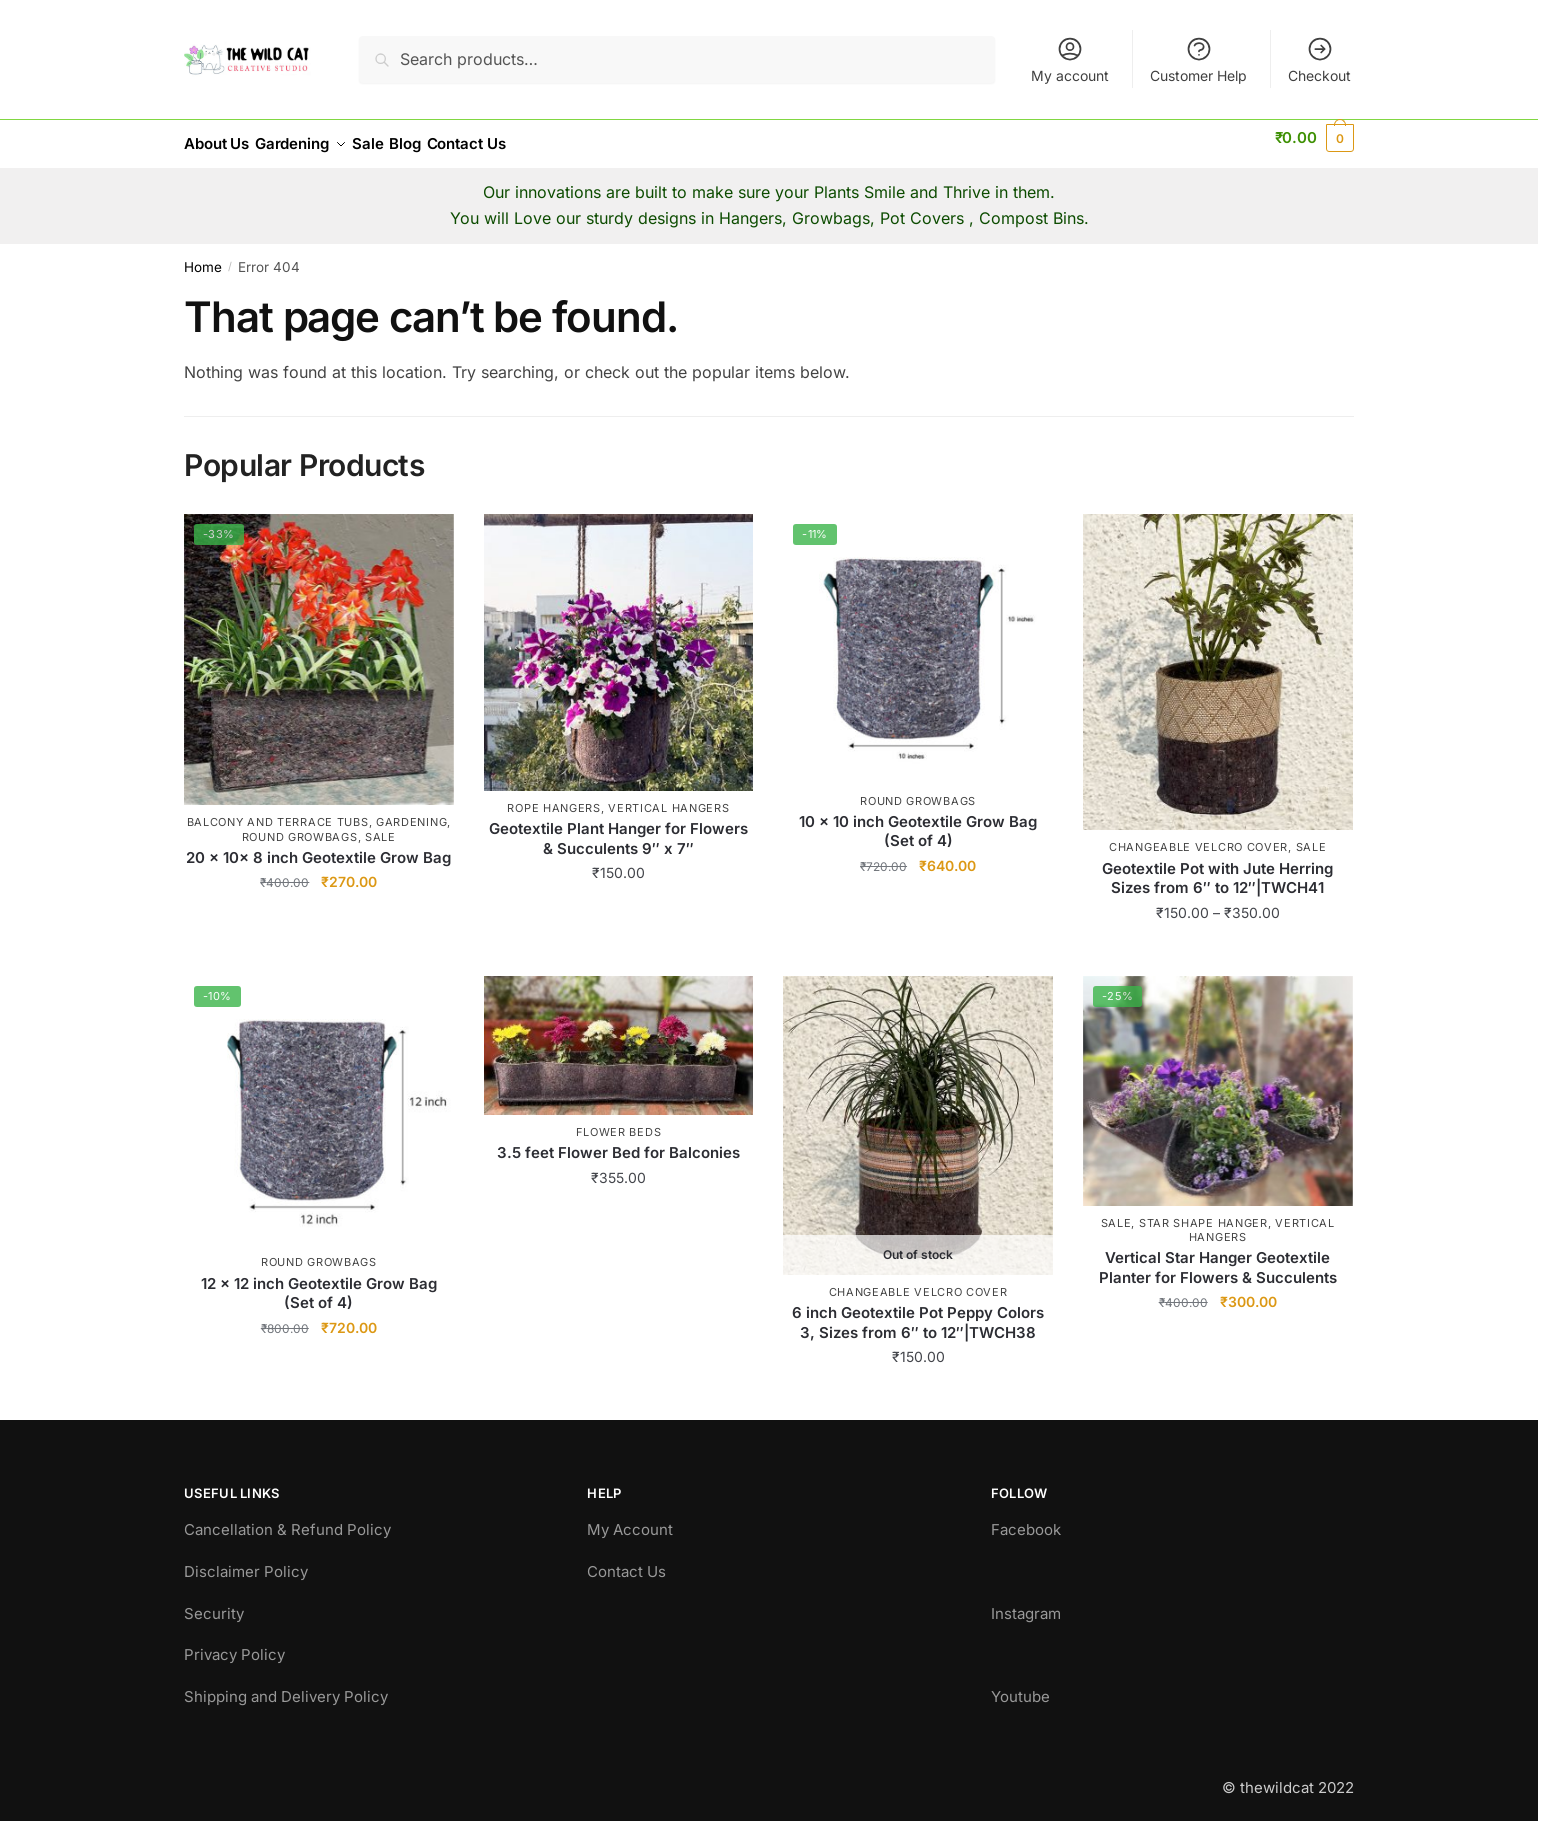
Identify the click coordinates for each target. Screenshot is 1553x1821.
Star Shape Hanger (1203, 1211)
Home (203, 255)
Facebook (1026, 1517)
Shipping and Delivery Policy (286, 1684)
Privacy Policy (234, 1642)
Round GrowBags (300, 825)
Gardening (411, 810)
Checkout (1319, 59)
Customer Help (1198, 59)
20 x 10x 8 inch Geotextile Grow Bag (318, 845)
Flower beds (619, 1120)
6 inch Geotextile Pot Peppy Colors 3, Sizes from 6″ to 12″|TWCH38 (918, 1310)
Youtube (1020, 1684)
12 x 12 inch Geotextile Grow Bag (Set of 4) (319, 1281)
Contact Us (626, 1559)
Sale (380, 825)
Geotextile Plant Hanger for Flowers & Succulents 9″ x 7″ (618, 826)
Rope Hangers (553, 796)
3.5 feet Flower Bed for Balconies (618, 1140)
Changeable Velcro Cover (1198, 835)
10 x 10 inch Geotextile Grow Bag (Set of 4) (918, 819)
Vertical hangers (668, 796)
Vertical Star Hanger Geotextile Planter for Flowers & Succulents (1218, 1255)
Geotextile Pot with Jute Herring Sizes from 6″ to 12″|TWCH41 (1217, 866)
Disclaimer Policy (246, 1559)
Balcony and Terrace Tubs (278, 810)
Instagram (1026, 1601)
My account (1070, 59)
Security (214, 1601)
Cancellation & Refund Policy (287, 1517)
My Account (630, 1517)
